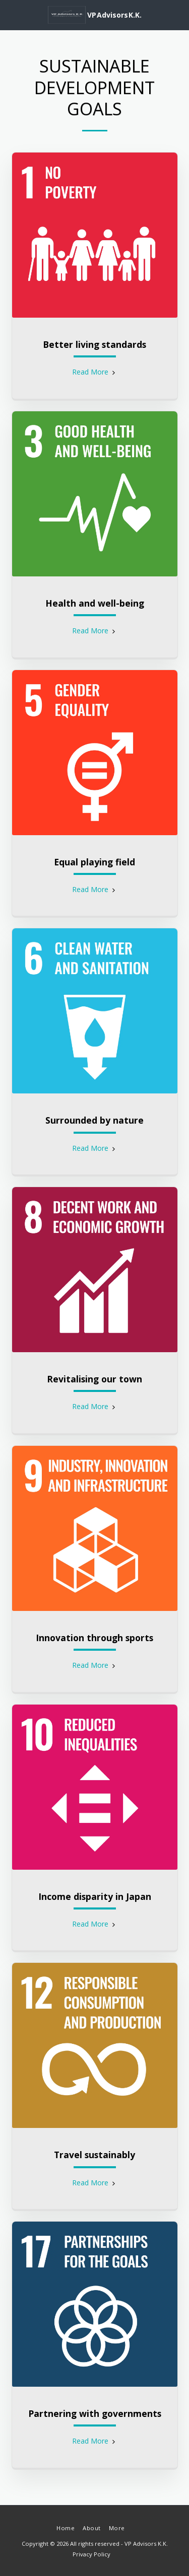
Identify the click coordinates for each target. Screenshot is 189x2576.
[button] (11, 14)
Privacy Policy (91, 2554)
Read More (94, 372)
